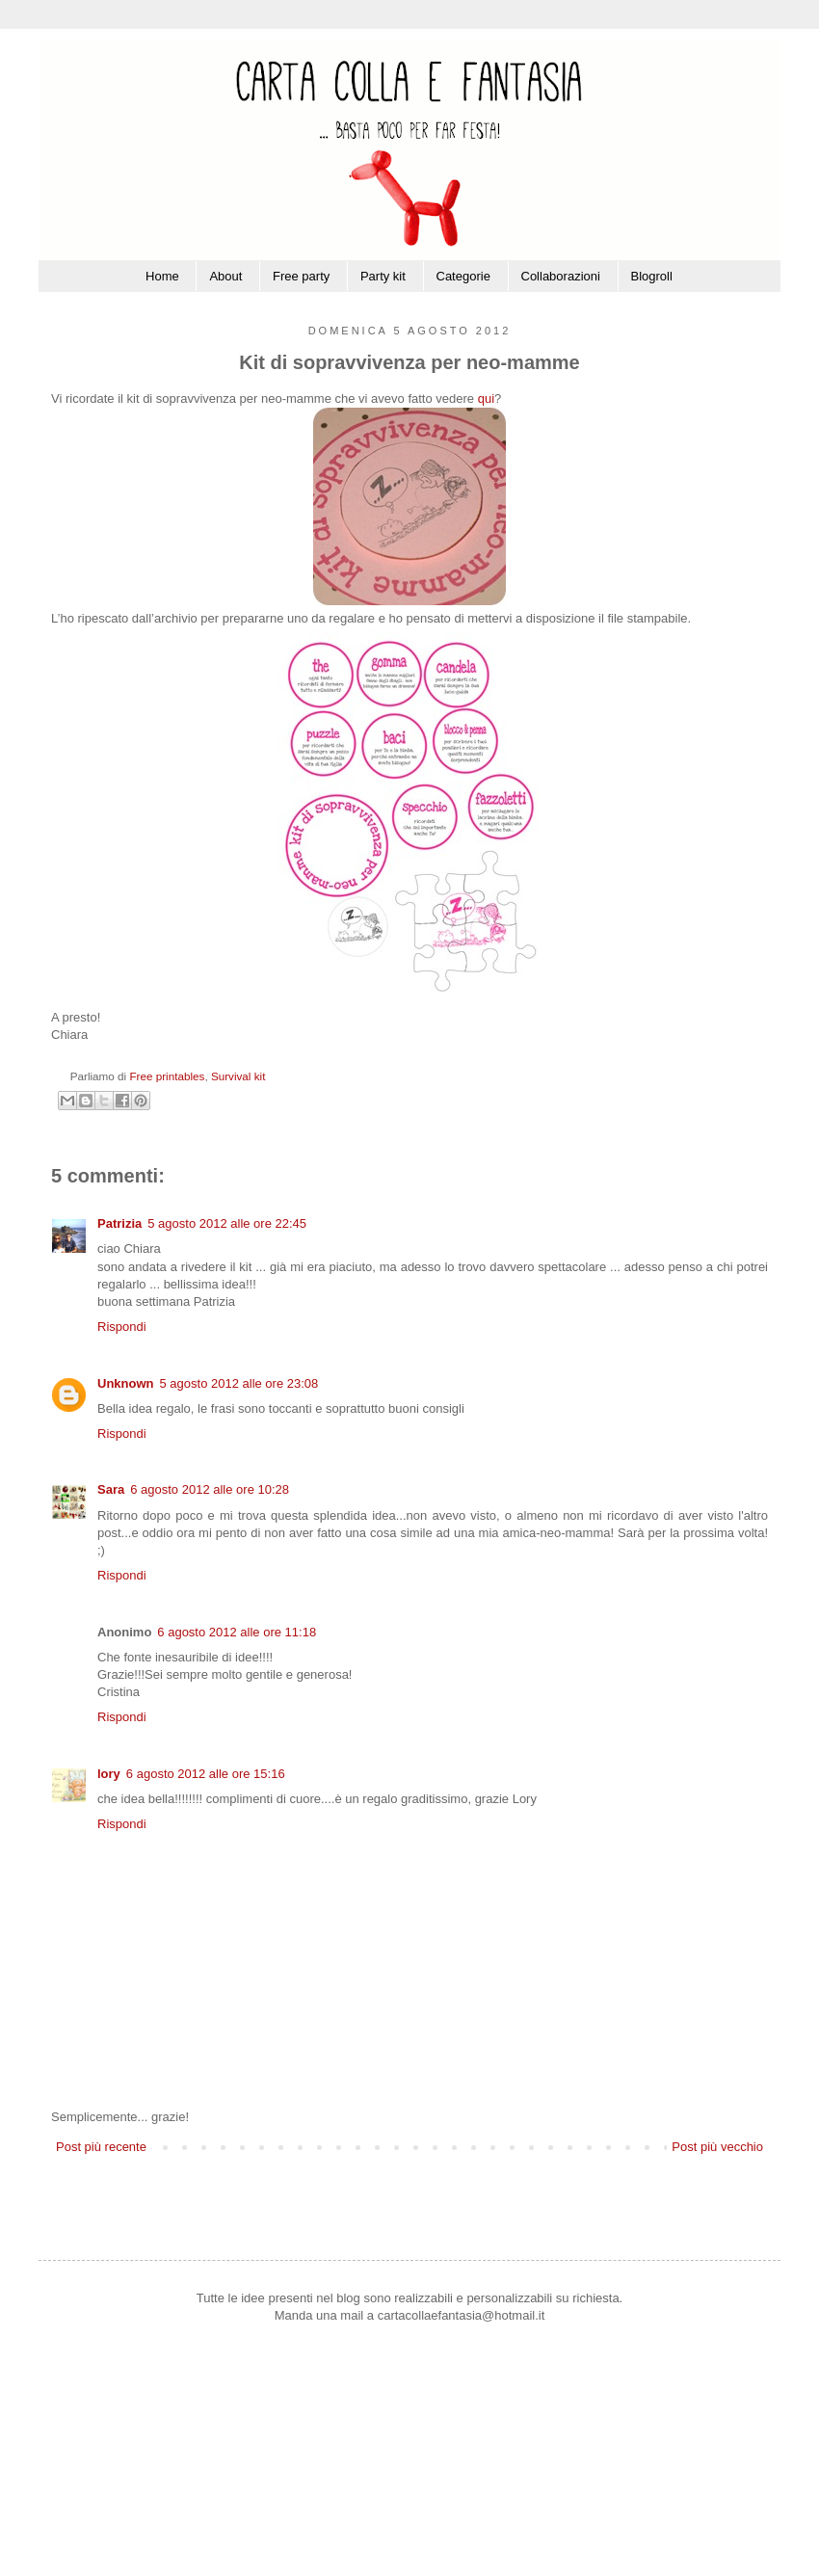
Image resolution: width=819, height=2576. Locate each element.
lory (108, 1773)
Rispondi (121, 1326)
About (225, 276)
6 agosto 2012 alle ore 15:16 (205, 1773)
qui (486, 398)
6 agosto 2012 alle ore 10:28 (209, 1489)
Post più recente (101, 2146)
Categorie (463, 276)
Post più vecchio (717, 2146)
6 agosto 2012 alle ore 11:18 (236, 1632)
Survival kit (238, 1076)
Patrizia (119, 1223)
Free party (301, 276)
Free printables (166, 1076)
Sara (110, 1489)
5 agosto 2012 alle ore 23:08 (239, 1383)
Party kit (383, 276)
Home (162, 276)
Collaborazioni (560, 276)
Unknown (125, 1383)
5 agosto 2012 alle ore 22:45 (226, 1223)
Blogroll (652, 276)
